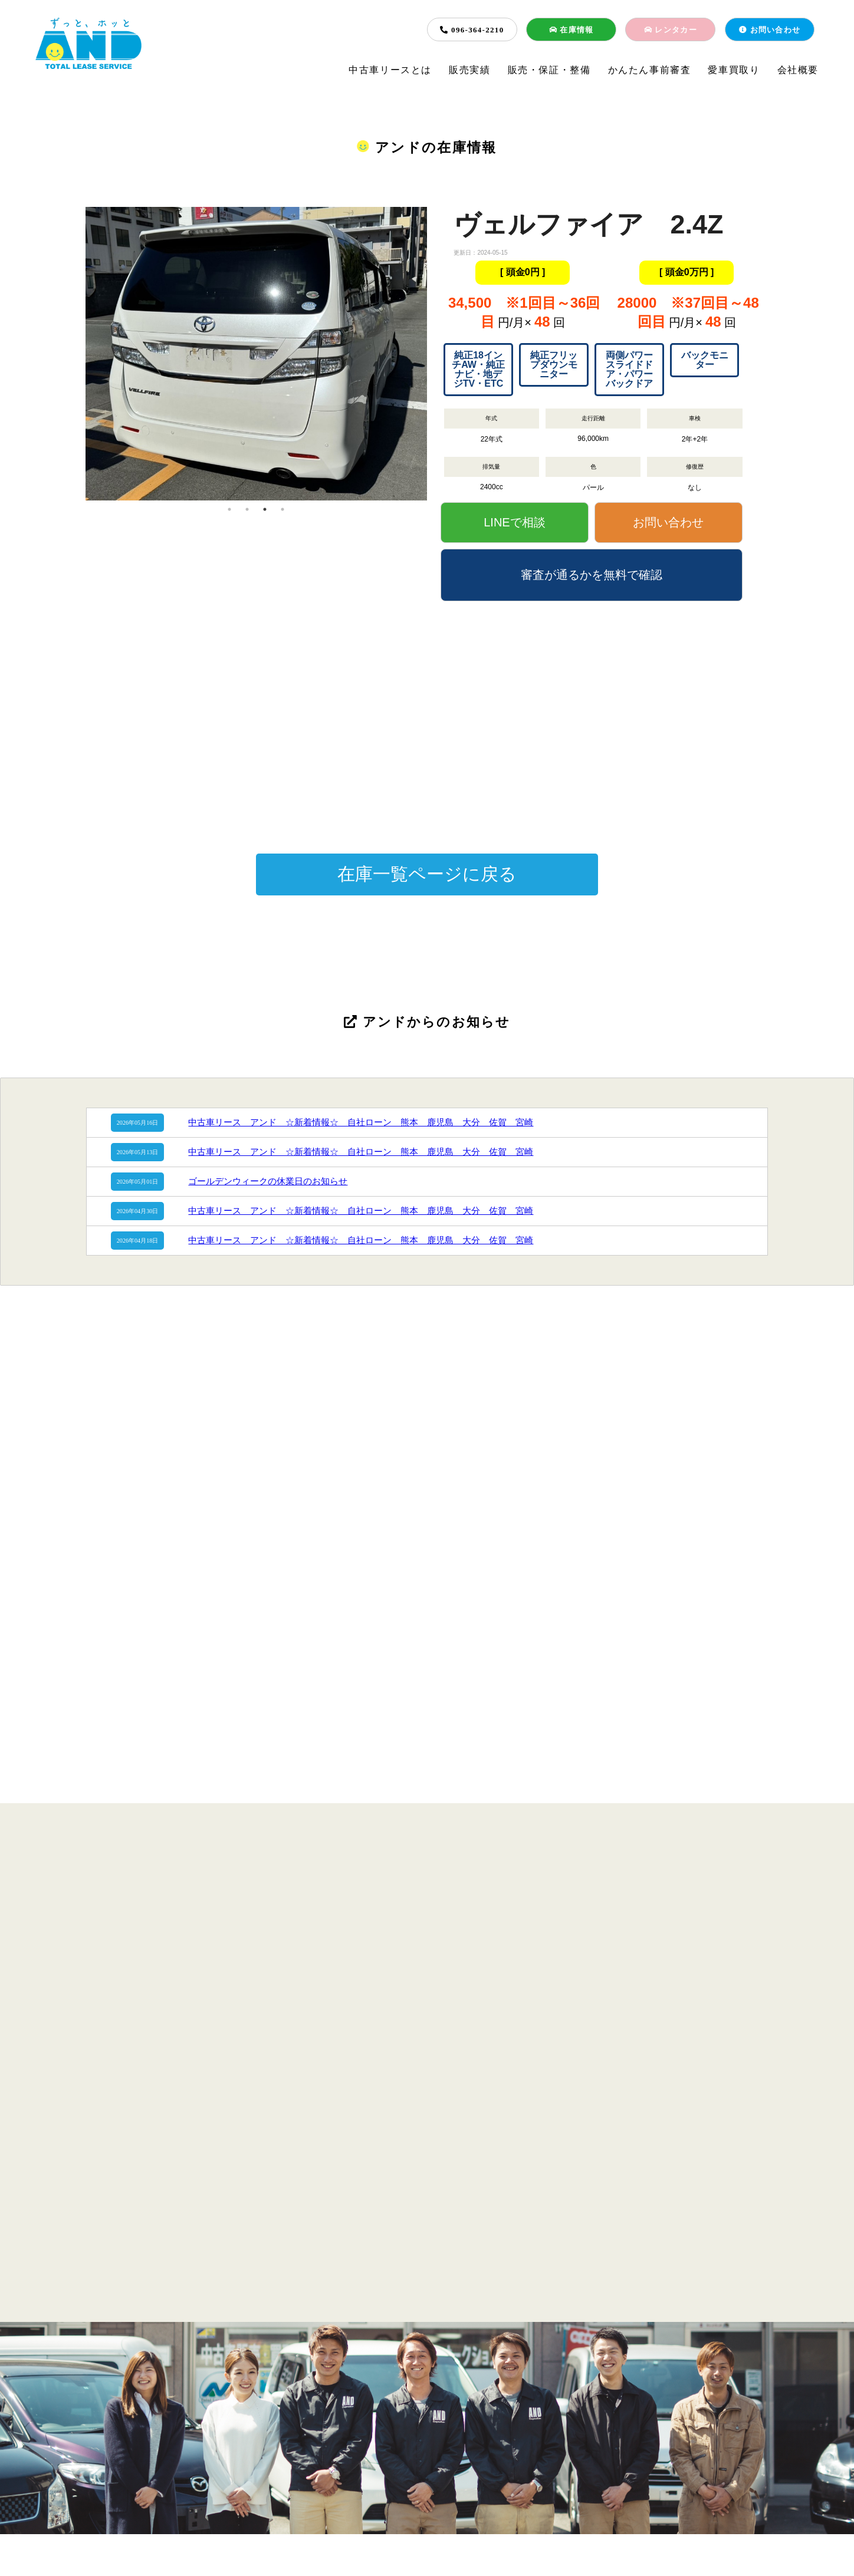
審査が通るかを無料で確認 (591, 574)
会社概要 (798, 70)
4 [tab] (282, 509)
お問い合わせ (770, 29)
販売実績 (469, 70)
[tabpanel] (256, 285)
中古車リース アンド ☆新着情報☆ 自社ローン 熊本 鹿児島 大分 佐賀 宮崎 (360, 1122)
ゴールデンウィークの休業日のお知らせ (267, 1181)
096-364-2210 (472, 29)
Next (436, 354)
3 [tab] (265, 509)
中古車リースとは (390, 70)
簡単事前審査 (421, 2473)
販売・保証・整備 (549, 70)
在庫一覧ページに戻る (427, 874)
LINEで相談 (514, 522)
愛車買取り (734, 70)
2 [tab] (247, 509)
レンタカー (670, 29)
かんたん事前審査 (649, 70)
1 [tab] (229, 509)
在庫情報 (571, 29)
